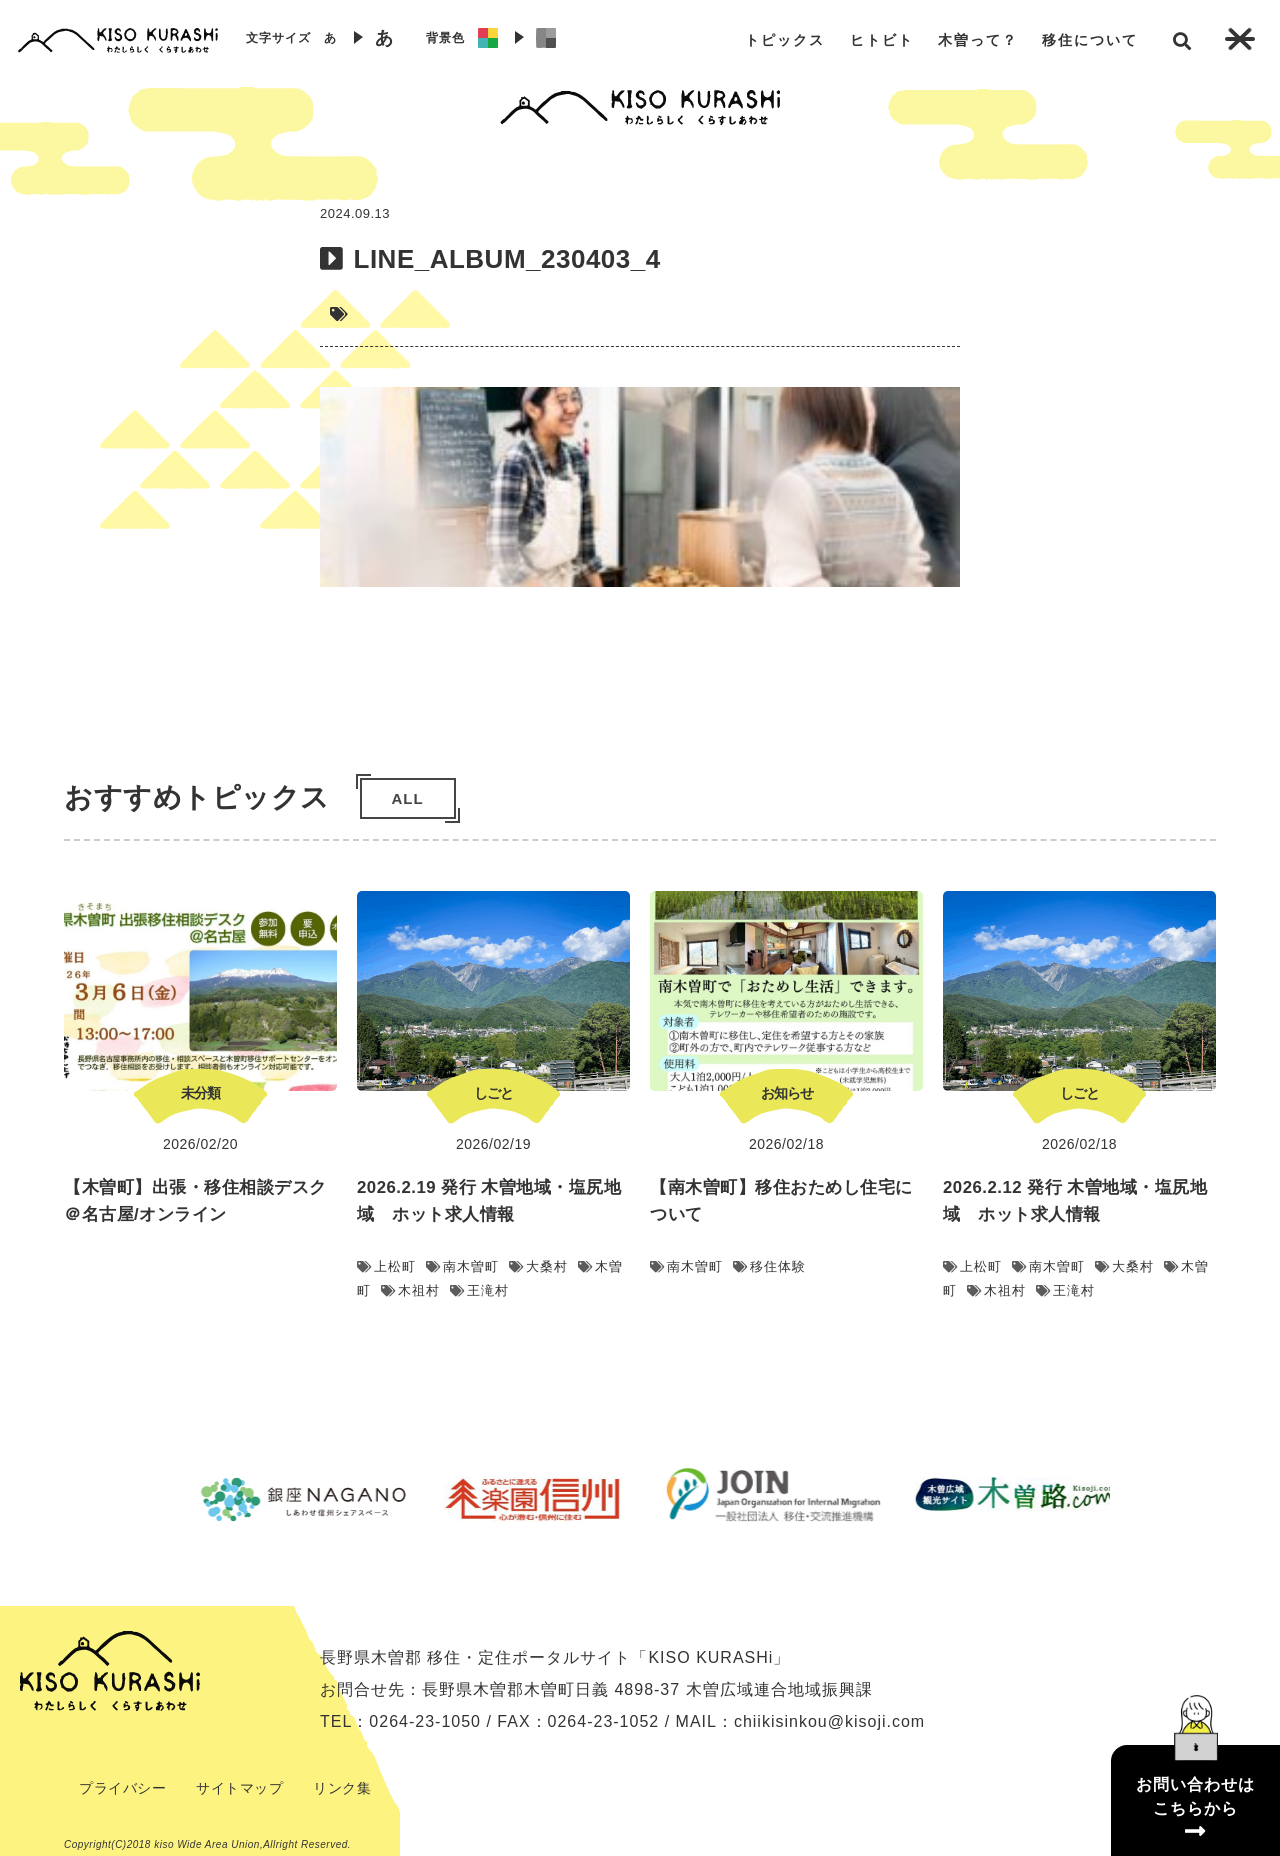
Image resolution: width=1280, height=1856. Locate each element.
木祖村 (410, 1290)
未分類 (200, 1093)
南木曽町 (462, 1266)
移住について (1090, 40)
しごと (493, 1093)
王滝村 (479, 1290)
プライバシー (122, 1788)
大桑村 (538, 1266)
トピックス (785, 40)
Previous (155, 1499)
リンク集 (342, 1788)
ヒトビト (882, 40)
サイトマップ (239, 1788)
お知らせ (787, 1093)
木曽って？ (978, 40)
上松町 (386, 1266)
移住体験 (769, 1266)
